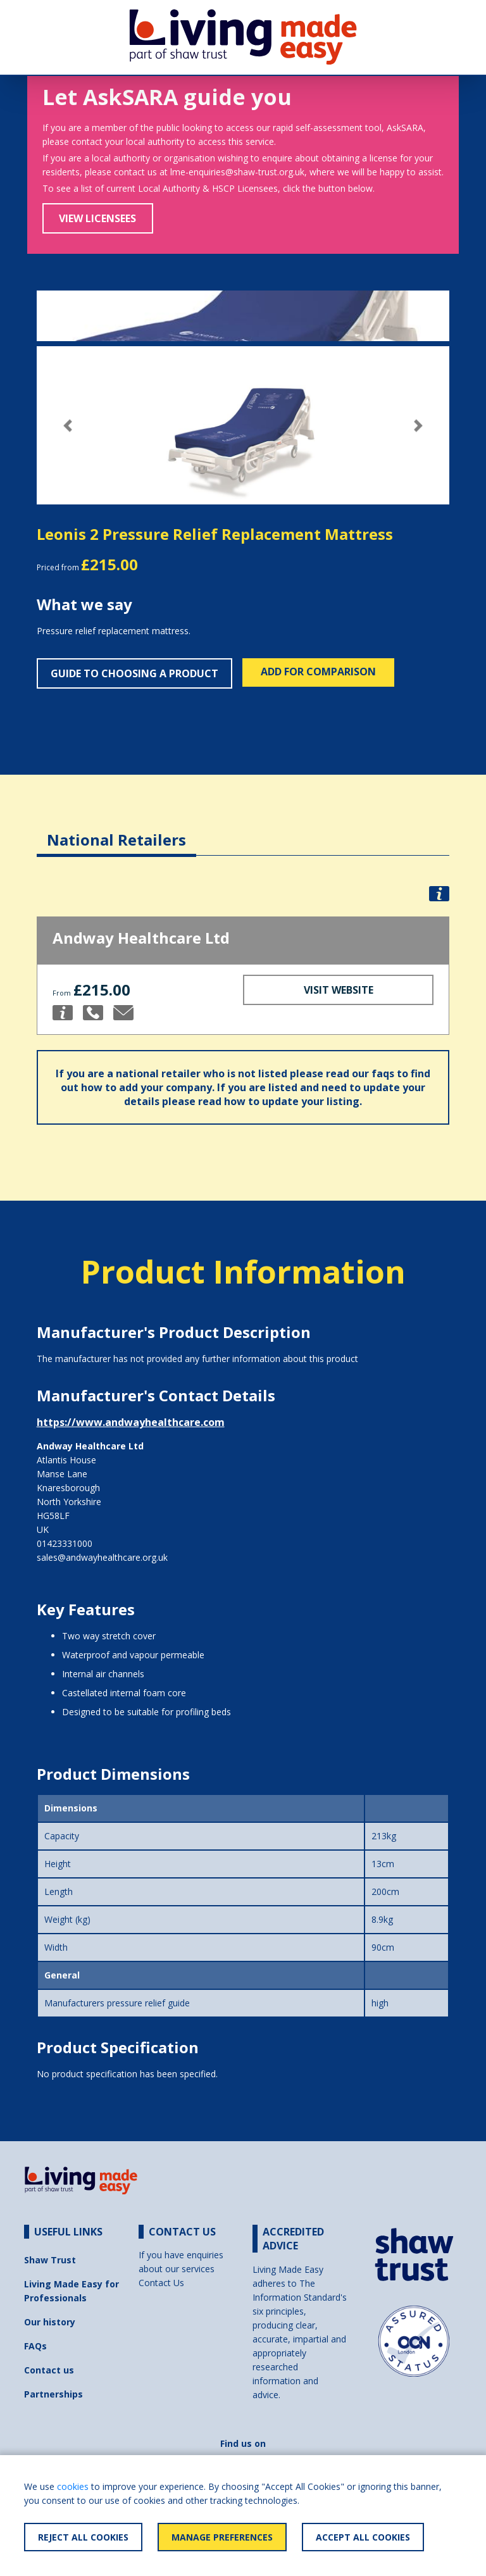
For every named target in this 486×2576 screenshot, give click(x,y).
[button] (68, 425)
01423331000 (64, 1543)
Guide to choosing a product (134, 673)
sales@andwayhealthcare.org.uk (102, 1557)
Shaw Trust (50, 2260)
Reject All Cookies (83, 2537)
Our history (49, 2322)
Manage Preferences (222, 2537)
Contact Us (161, 2283)
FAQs (35, 2346)
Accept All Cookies (363, 2537)
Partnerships (53, 2394)
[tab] (116, 830)
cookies (73, 2486)
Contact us (49, 2370)
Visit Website (338, 990)
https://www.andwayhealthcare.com (131, 1422)
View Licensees (97, 218)
